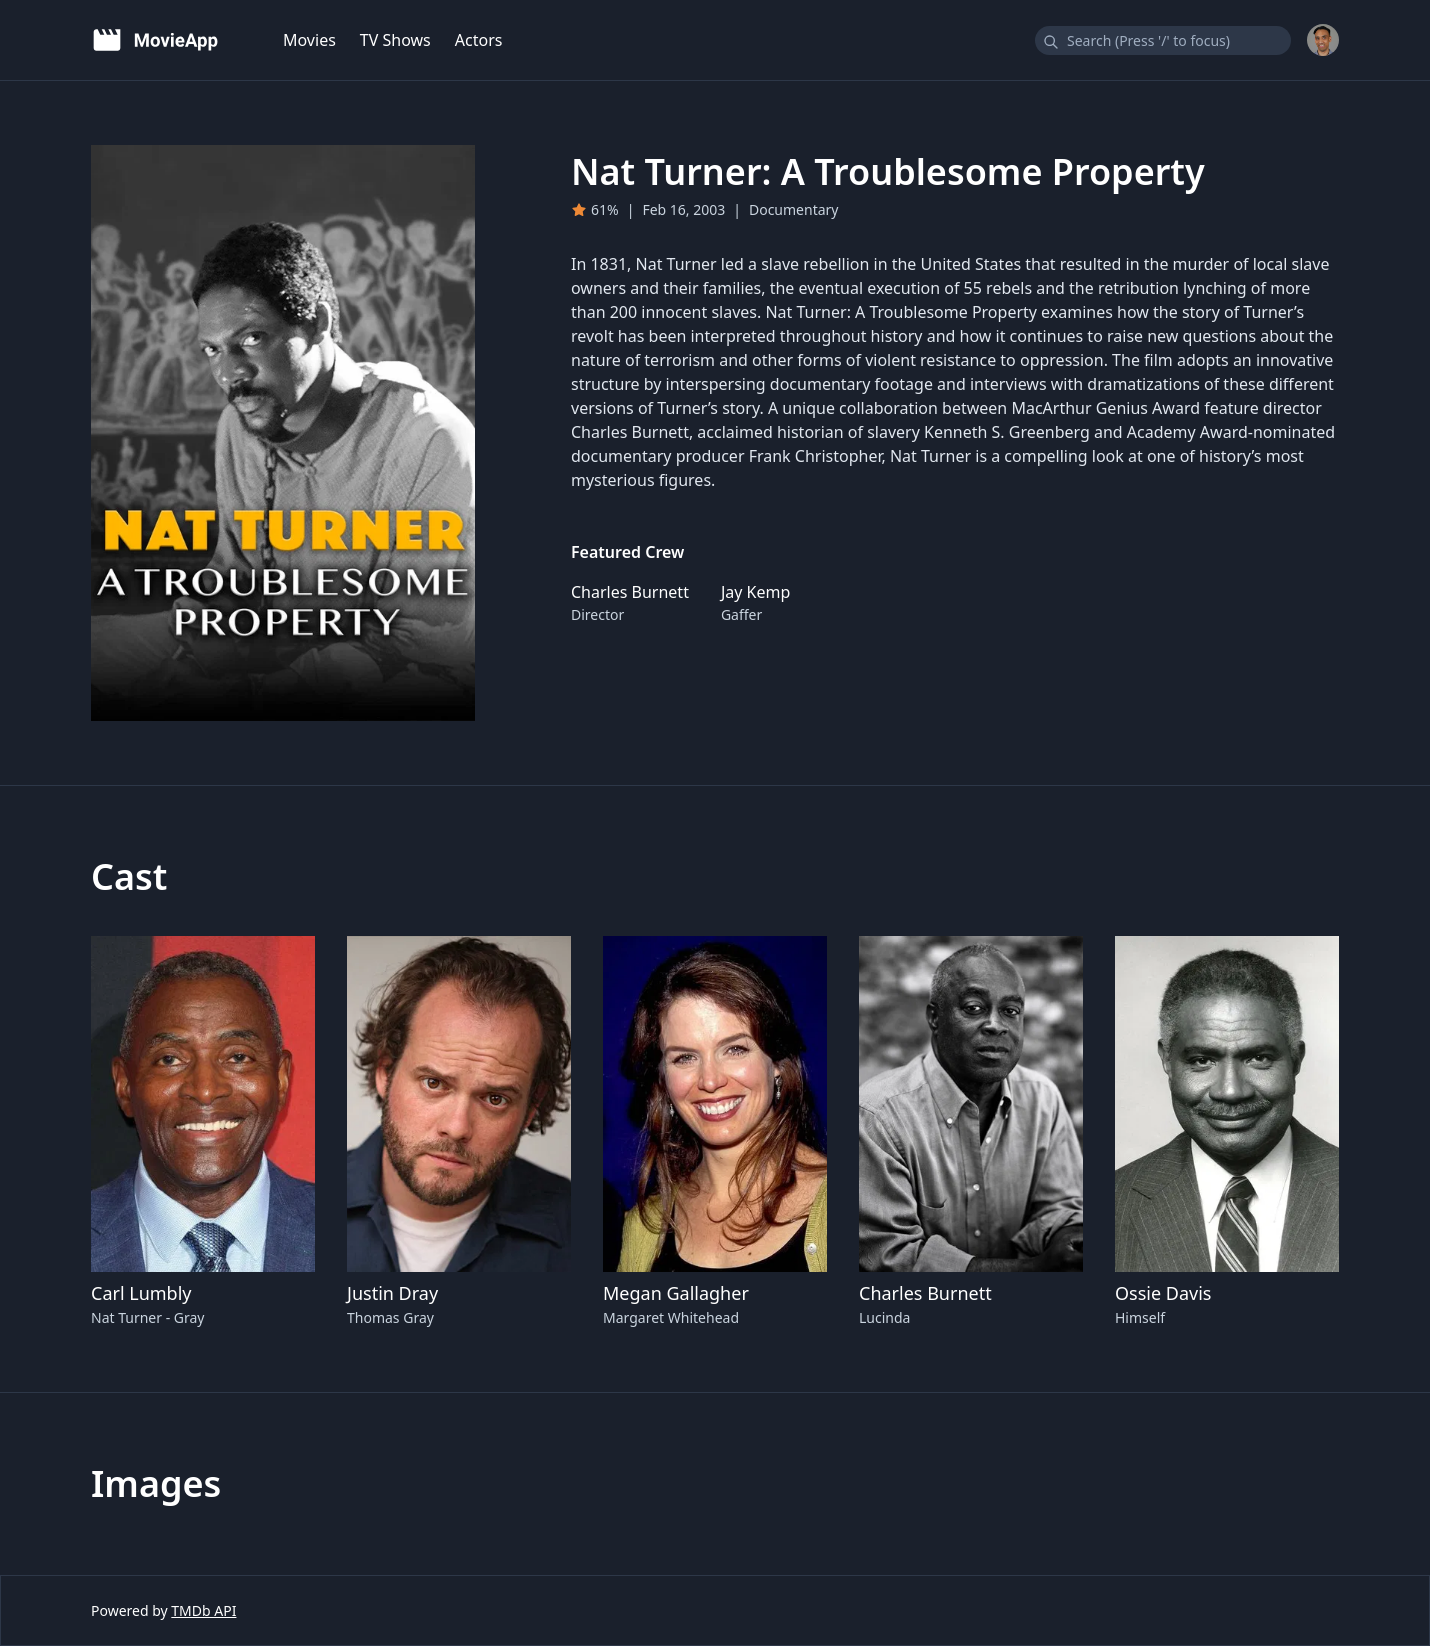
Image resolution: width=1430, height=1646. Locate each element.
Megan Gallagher (676, 1293)
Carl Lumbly (141, 1293)
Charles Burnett (925, 1293)
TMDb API (203, 1610)
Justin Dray (392, 1293)
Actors (479, 40)
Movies (309, 40)
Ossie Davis (1163, 1293)
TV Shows (395, 40)
